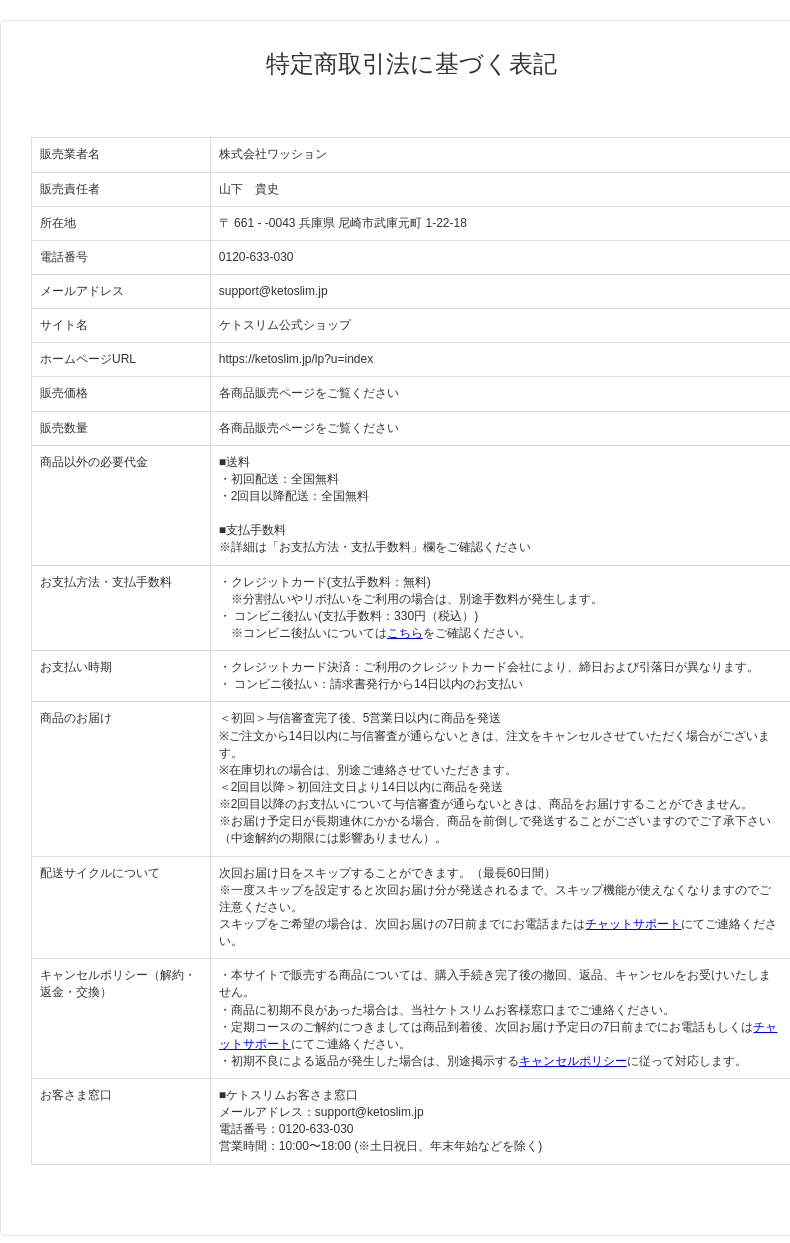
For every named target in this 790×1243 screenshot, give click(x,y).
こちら (405, 633)
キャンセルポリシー (573, 1061)
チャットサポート (633, 924)
